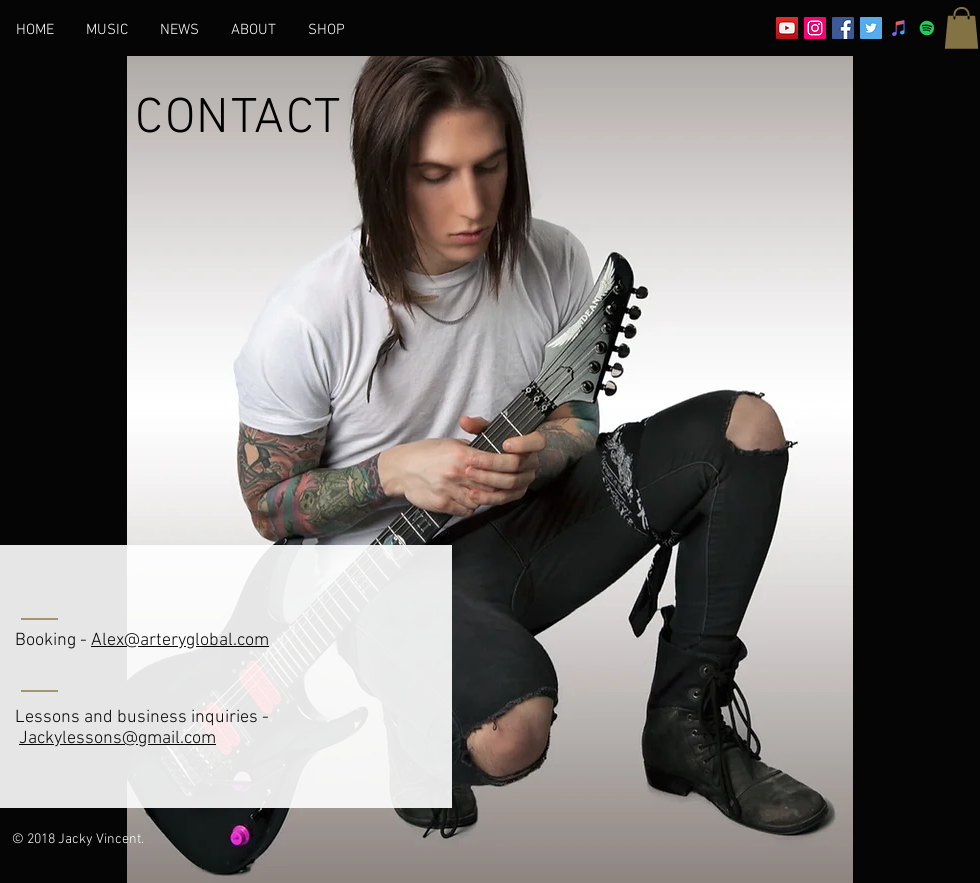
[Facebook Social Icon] (843, 28)
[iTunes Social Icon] (899, 28)
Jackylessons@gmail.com (117, 738)
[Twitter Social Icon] (871, 28)
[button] (961, 28)
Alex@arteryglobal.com (180, 640)
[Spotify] (927, 28)
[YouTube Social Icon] (787, 28)
